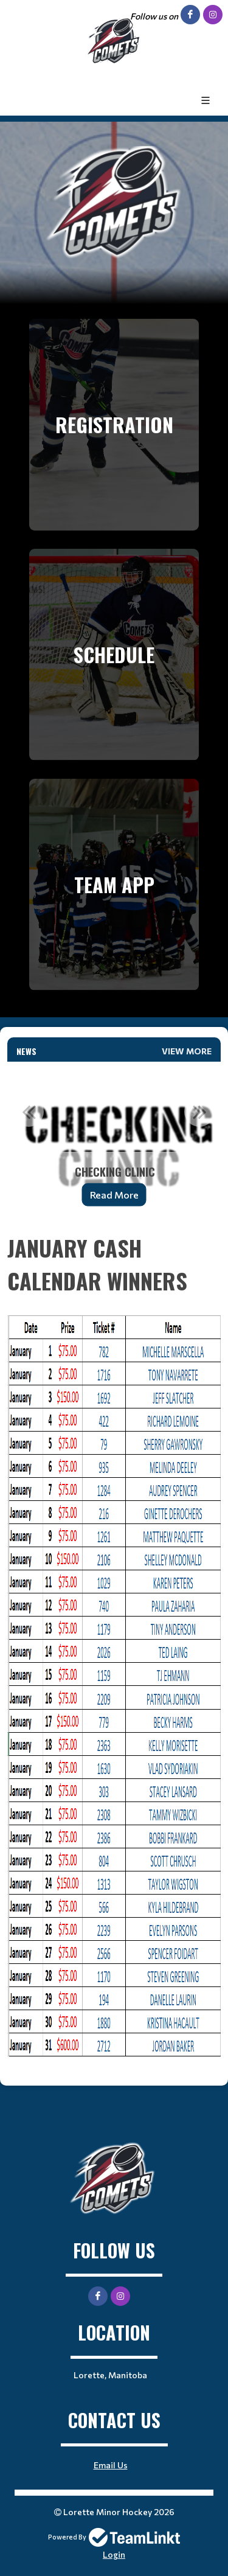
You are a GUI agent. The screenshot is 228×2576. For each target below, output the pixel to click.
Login (114, 2554)
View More (187, 1051)
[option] (114, 1142)
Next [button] (199, 1111)
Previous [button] (28, 1111)
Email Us (111, 2465)
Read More (114, 1194)
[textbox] (114, 1643)
